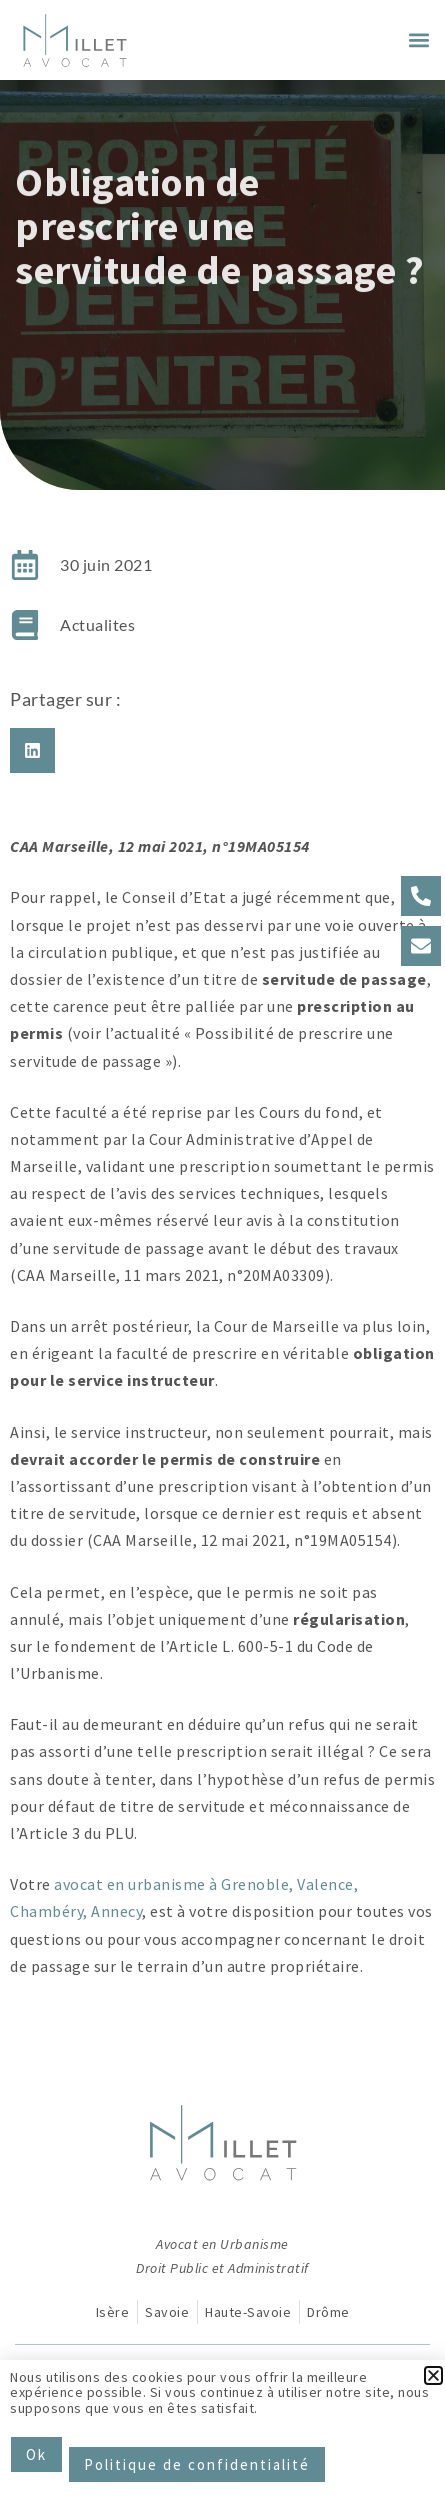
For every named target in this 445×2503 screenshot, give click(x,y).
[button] (418, 40)
